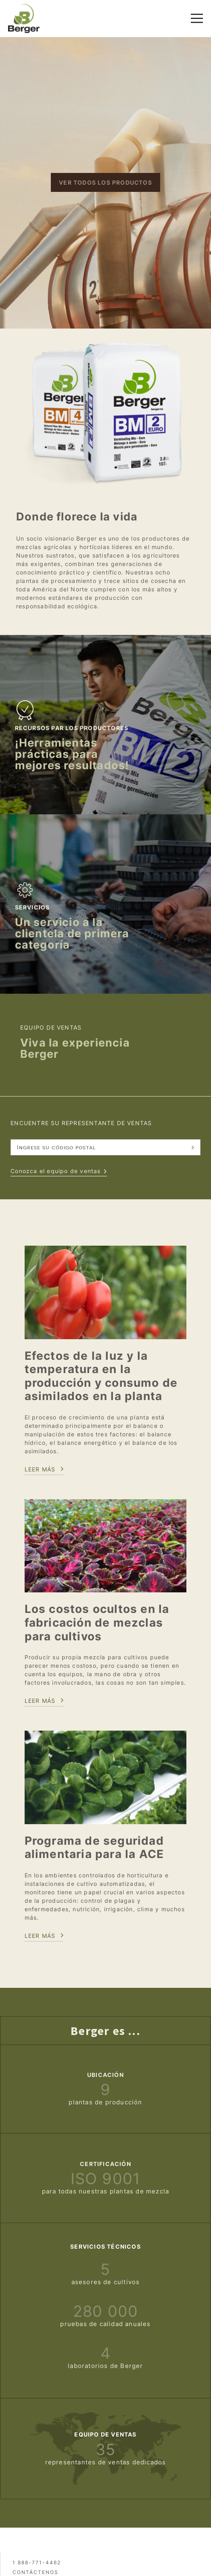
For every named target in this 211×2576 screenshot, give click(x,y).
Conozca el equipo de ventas (55, 1170)
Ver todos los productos (105, 182)
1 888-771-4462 (37, 2562)
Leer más (40, 1469)
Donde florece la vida (77, 516)
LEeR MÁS (40, 1935)
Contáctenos (35, 2572)
